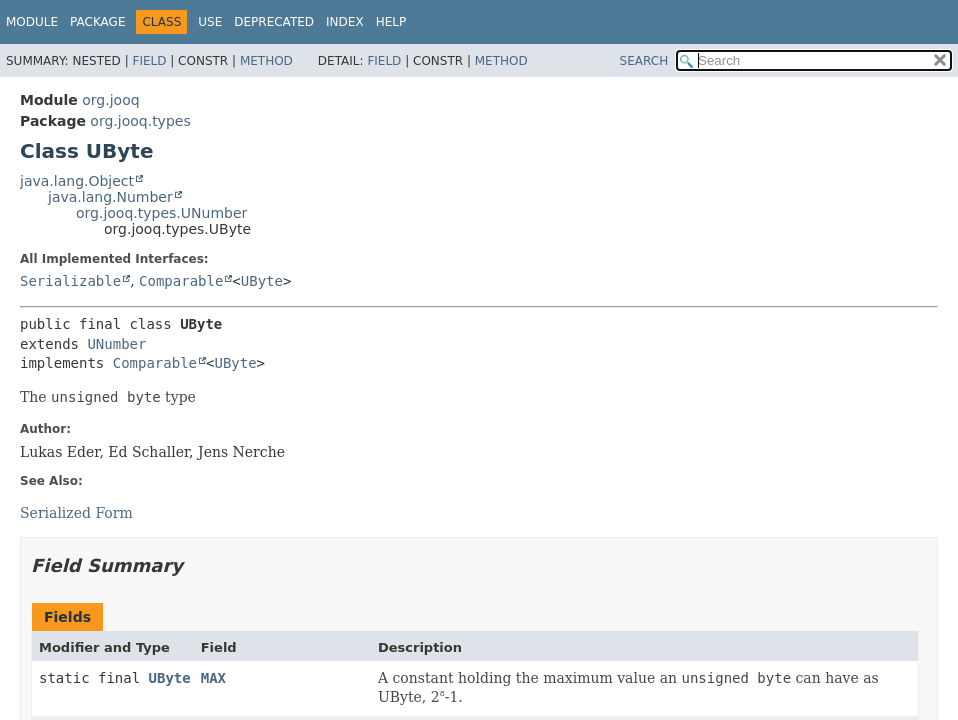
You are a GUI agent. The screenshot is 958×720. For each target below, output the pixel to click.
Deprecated (274, 22)
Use (210, 22)
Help (391, 22)
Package (97, 22)
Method (266, 61)
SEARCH (644, 61)
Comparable (181, 281)
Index (345, 22)
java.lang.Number (110, 197)
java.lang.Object (77, 181)
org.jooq (110, 100)
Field (149, 61)
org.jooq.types (140, 121)
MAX (213, 678)
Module (32, 22)
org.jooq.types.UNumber (161, 213)
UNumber (116, 344)
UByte (262, 281)
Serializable (70, 281)
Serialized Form (76, 513)
